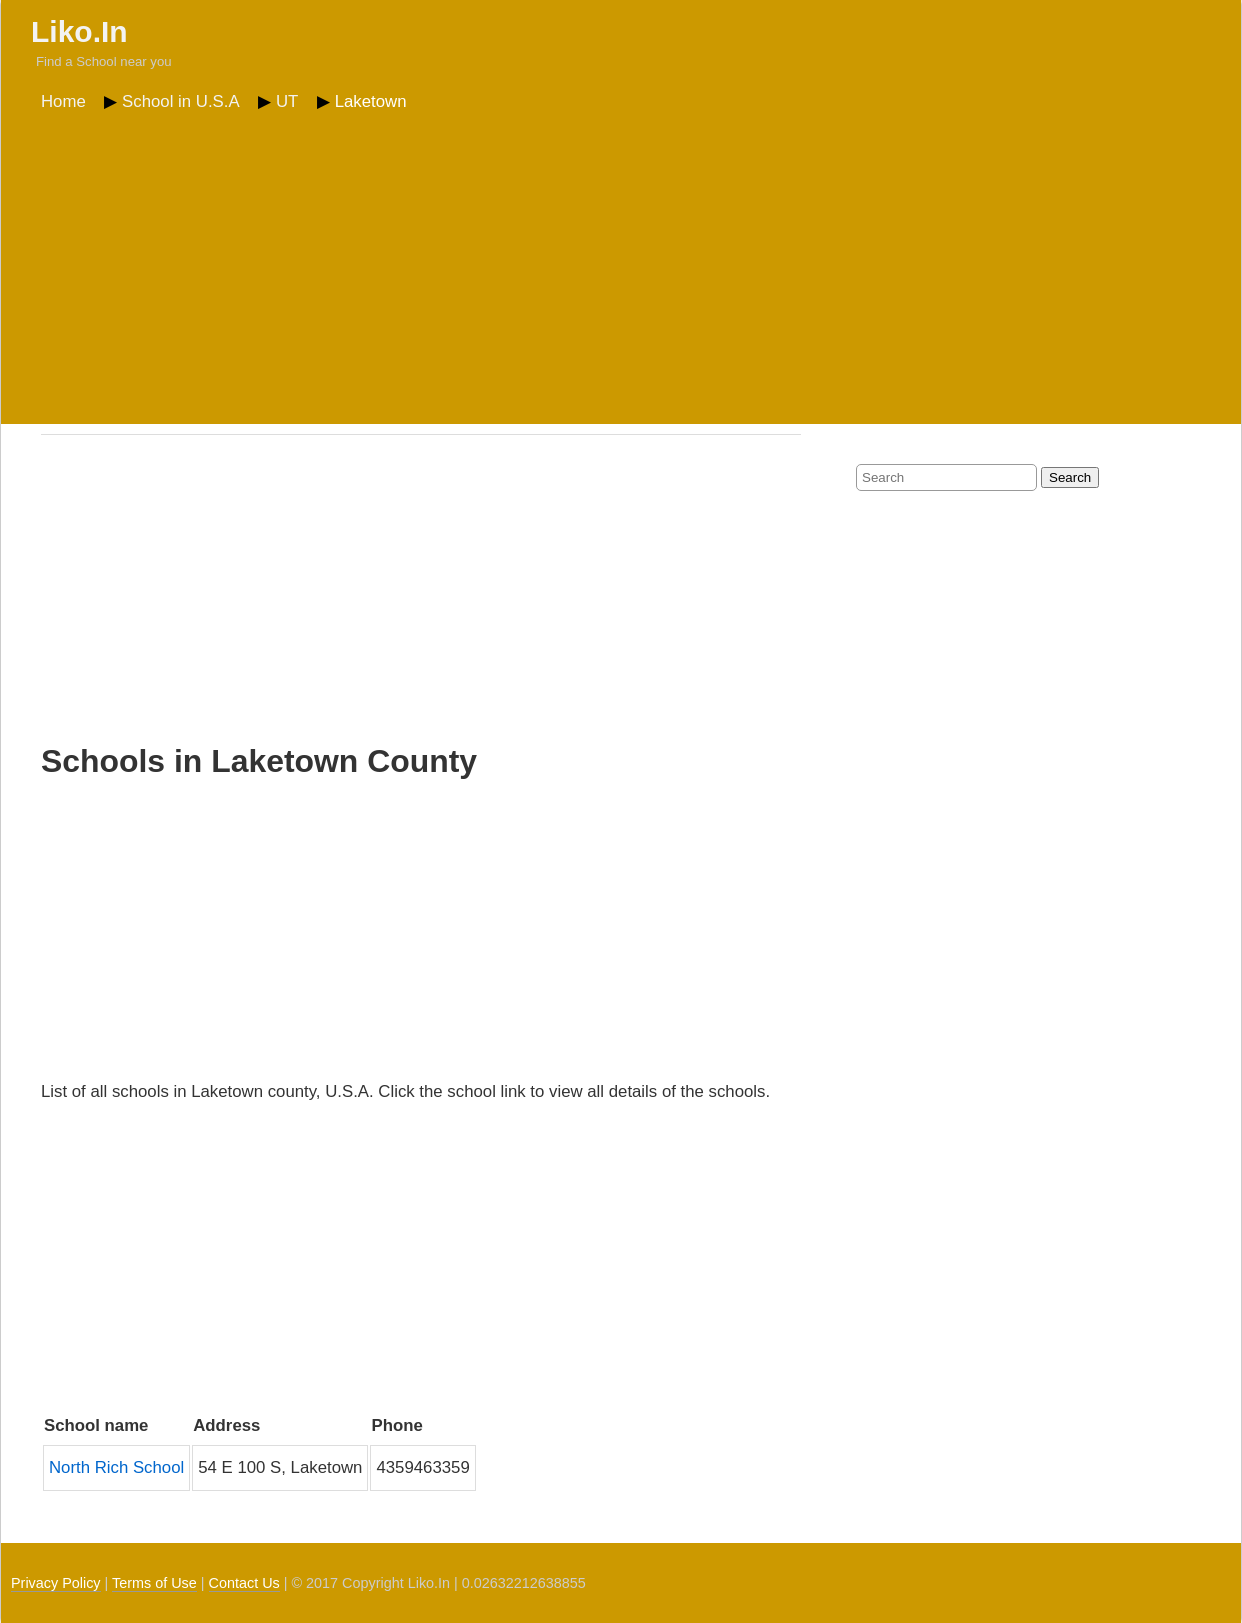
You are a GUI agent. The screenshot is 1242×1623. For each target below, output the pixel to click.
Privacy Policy (56, 1583)
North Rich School (116, 1467)
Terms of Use (154, 1583)
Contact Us (244, 1583)
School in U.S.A (181, 101)
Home (63, 101)
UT (287, 101)
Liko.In (79, 31)
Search (1070, 477)
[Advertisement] (621, 269)
